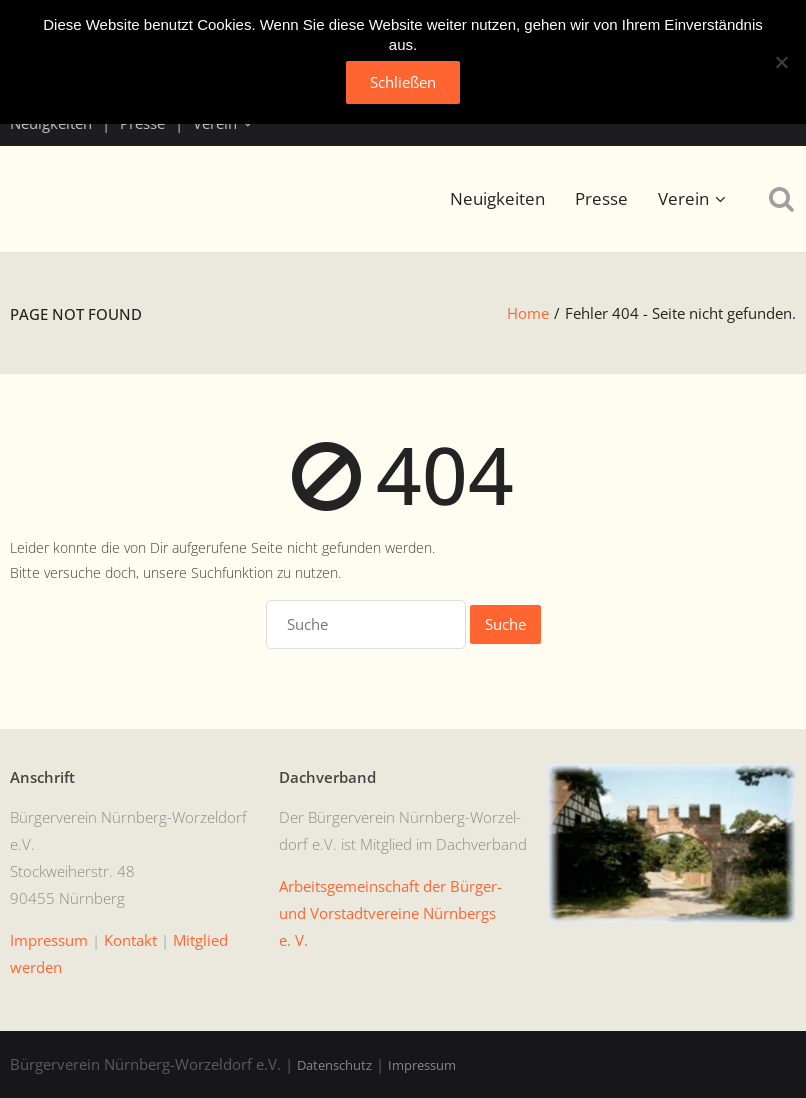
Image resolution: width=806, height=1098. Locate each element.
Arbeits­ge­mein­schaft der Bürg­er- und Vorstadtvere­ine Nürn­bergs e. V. (390, 913)
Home (528, 313)
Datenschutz (334, 1065)
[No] (781, 62)
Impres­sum (49, 940)
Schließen (403, 82)
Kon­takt (130, 940)
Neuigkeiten (497, 198)
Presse (601, 198)
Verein (683, 198)
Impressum (422, 1065)
